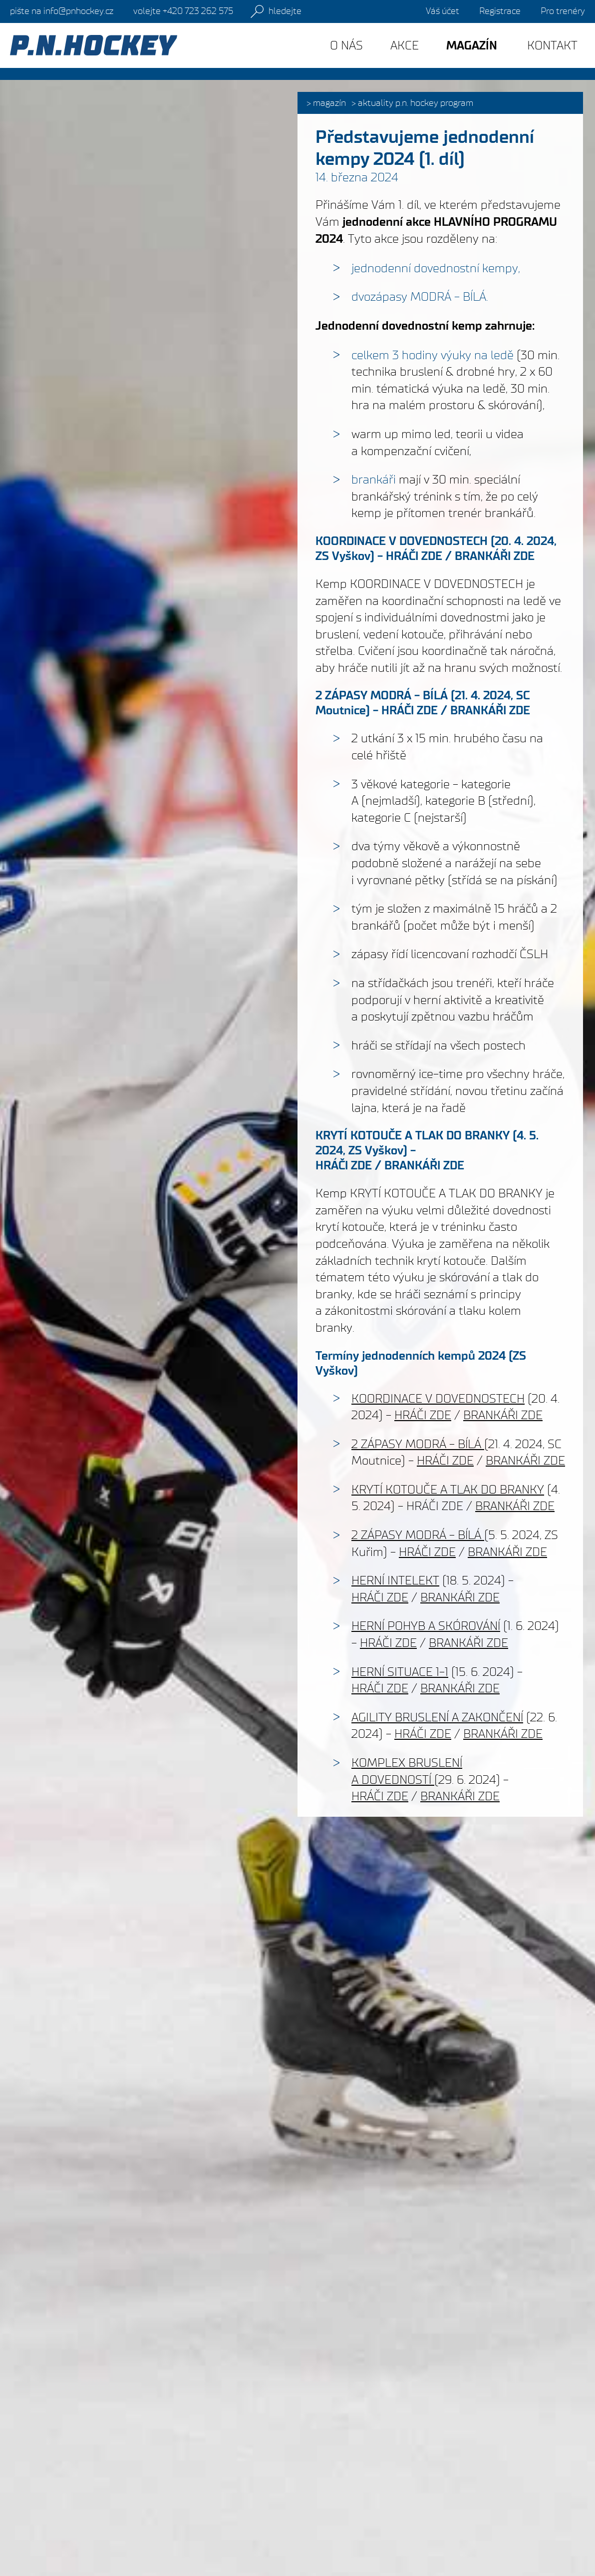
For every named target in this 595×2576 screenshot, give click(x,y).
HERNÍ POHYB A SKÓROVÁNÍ (425, 1625)
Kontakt (552, 45)
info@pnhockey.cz (61, 10)
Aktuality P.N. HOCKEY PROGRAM (415, 102)
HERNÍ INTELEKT (395, 1580)
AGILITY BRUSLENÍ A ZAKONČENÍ (437, 1717)
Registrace (500, 10)
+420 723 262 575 (183, 10)
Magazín (329, 102)
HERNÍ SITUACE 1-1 (399, 1671)
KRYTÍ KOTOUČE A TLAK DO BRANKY (412, 1135)
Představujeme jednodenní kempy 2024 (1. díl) (424, 148)
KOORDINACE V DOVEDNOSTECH (401, 540)
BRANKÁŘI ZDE (495, 555)
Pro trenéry (563, 10)
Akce (404, 45)
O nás (346, 45)
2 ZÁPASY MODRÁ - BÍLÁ (381, 695)
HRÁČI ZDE (414, 555)
